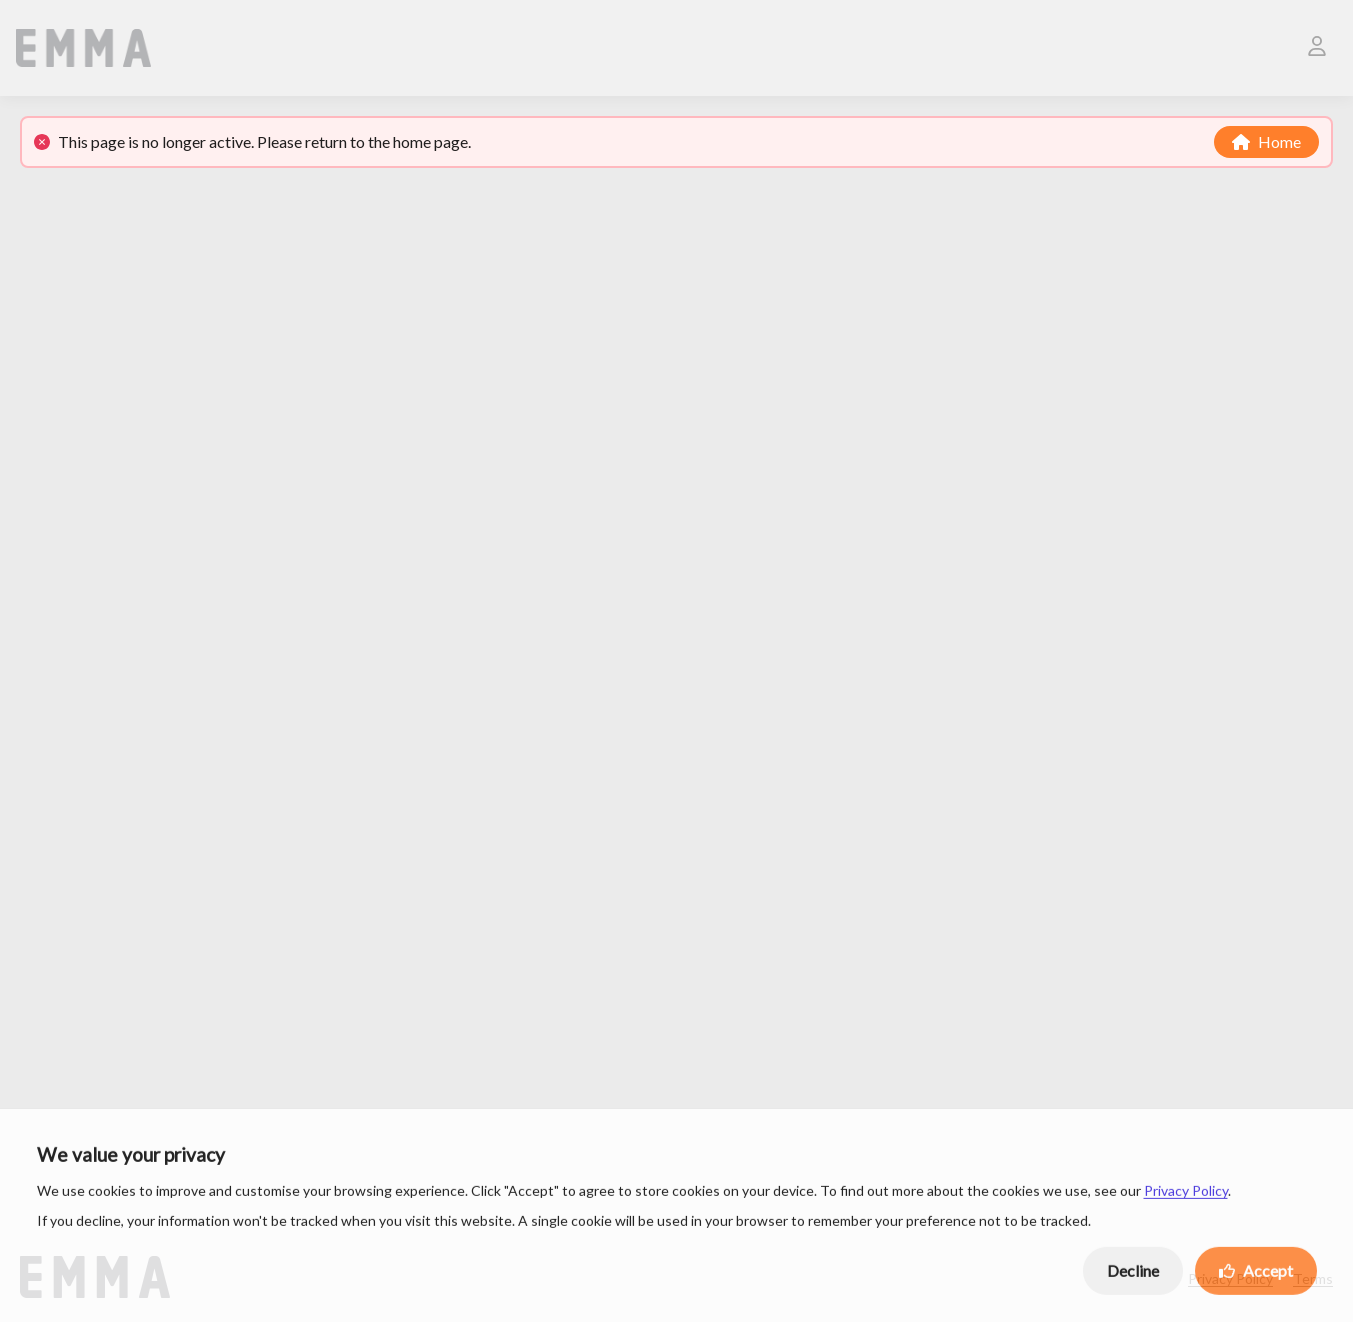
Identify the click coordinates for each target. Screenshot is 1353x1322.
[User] (1317, 48)
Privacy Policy (1186, 1194)
